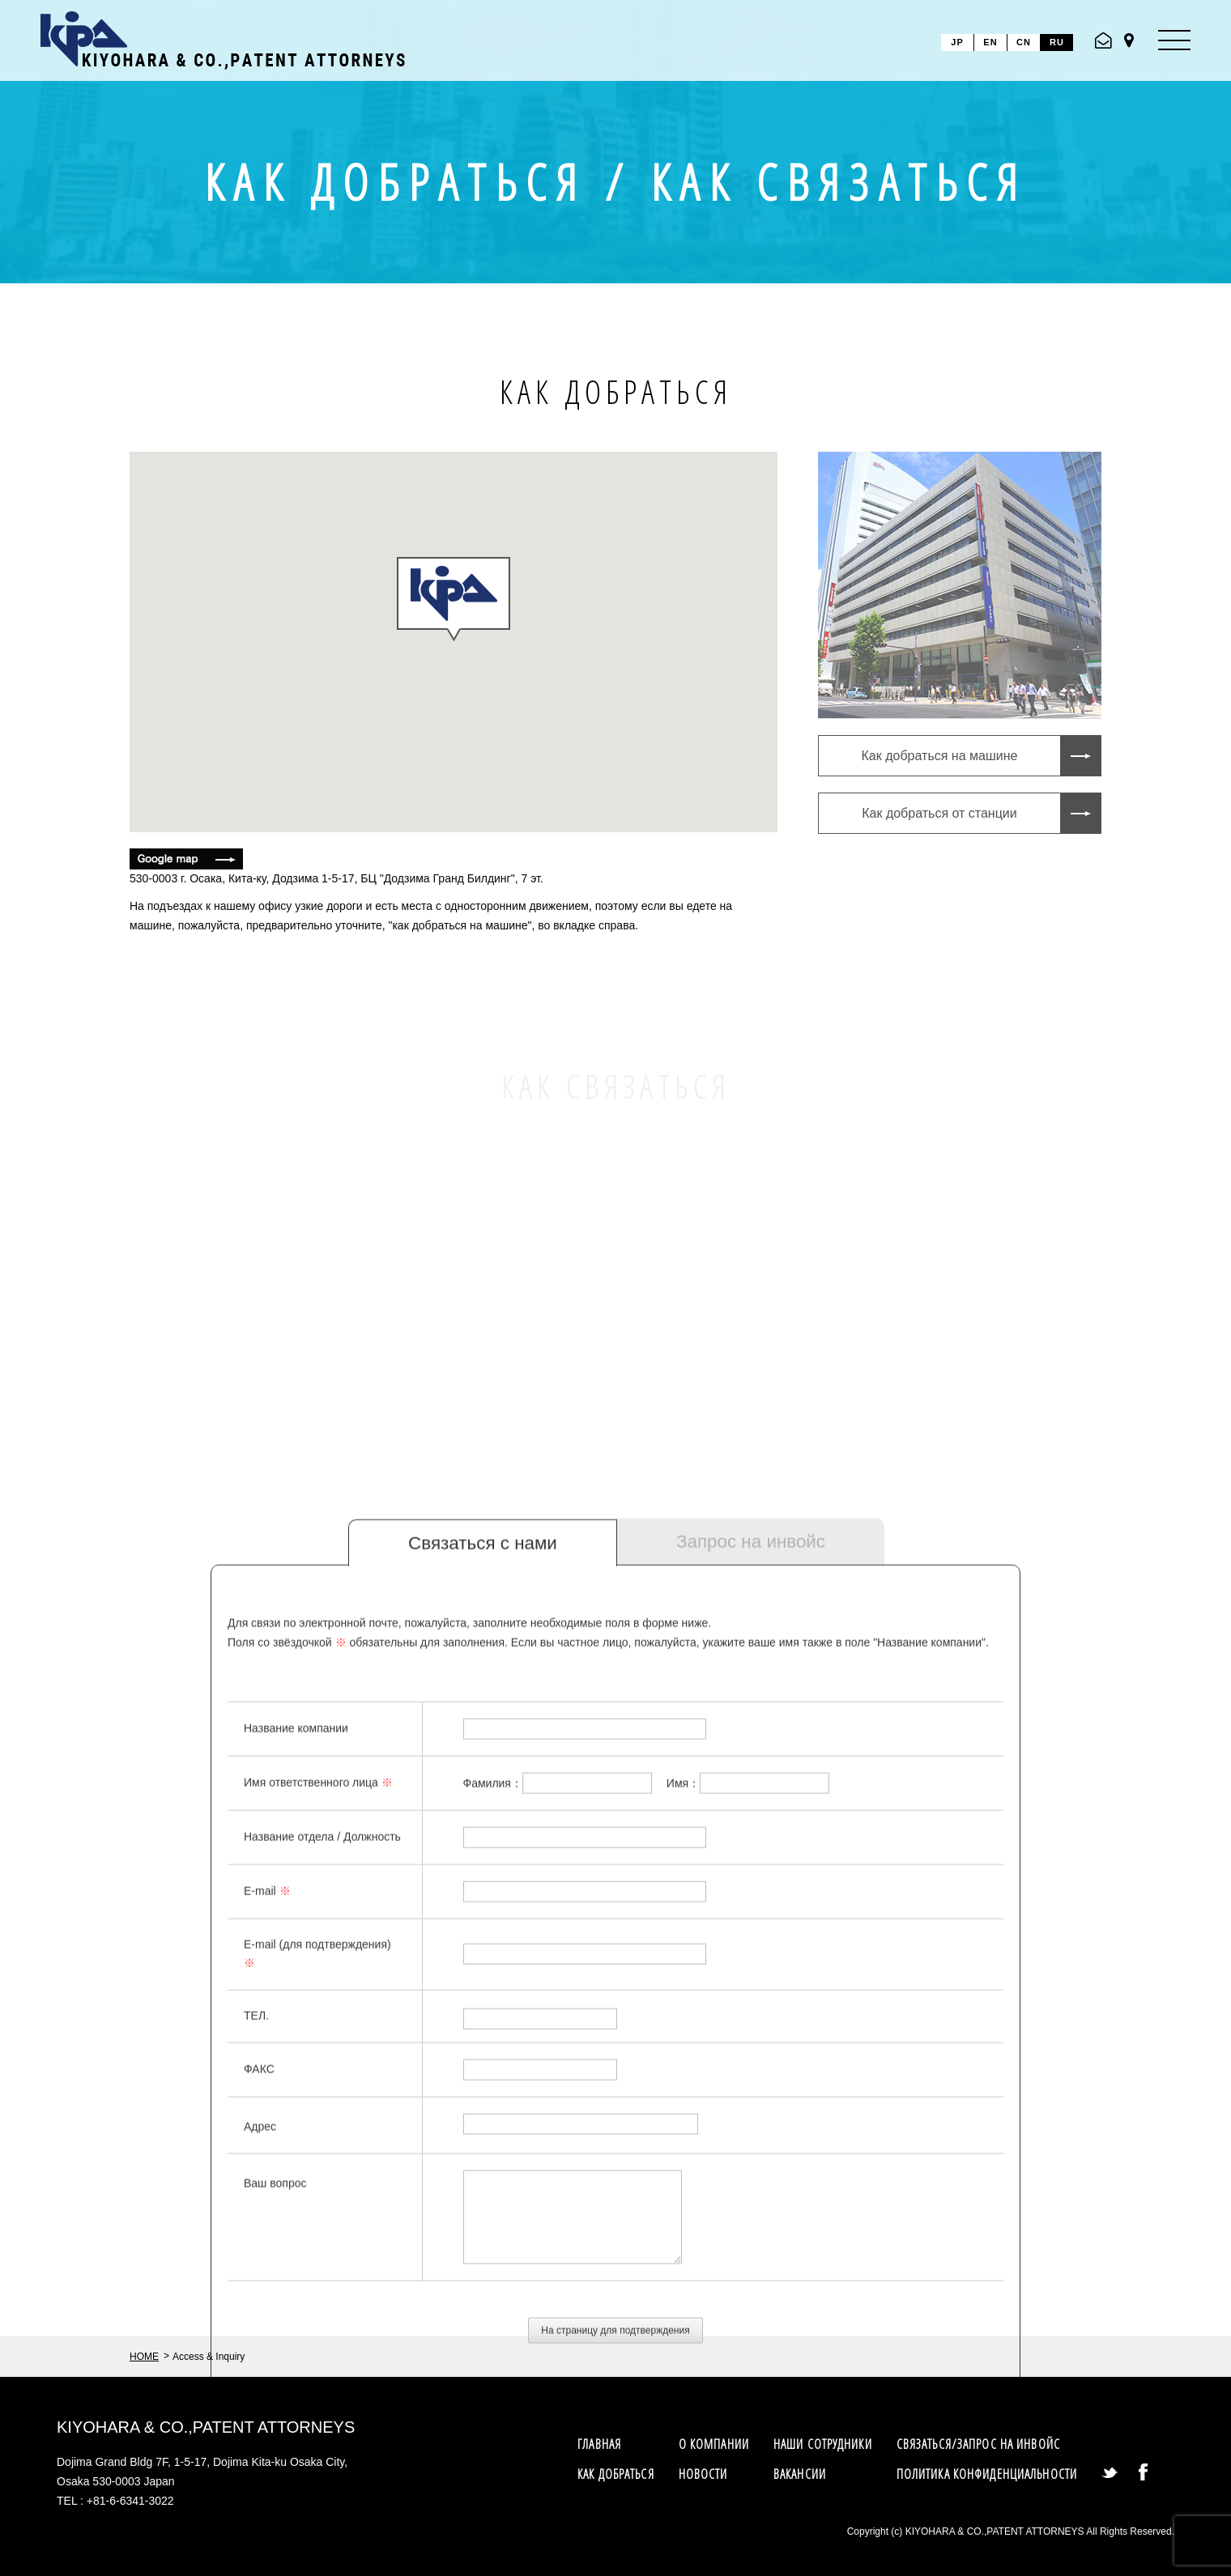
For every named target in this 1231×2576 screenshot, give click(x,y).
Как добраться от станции (939, 813)
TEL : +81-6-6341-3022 (115, 2500)
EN (990, 42)
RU (1057, 42)
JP (957, 42)
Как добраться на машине (940, 756)
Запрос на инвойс (750, 1794)
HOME (144, 2356)
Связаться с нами (482, 1796)
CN (1023, 42)
